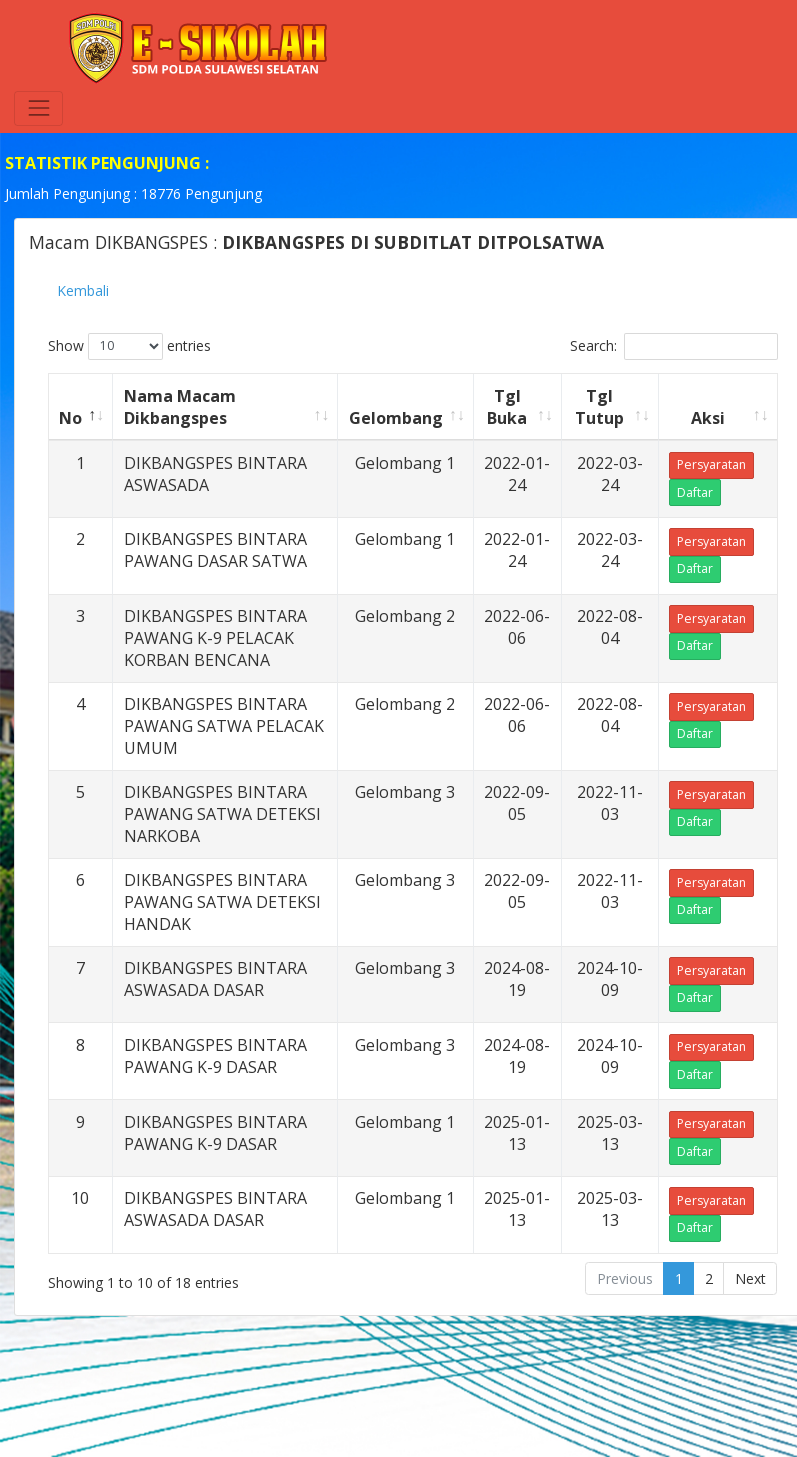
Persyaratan (711, 464)
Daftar (695, 492)
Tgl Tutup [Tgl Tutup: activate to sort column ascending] (599, 407)
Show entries (129, 346)
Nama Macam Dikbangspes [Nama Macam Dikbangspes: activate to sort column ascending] (180, 407)
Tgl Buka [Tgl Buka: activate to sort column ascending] (507, 407)
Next (750, 1278)
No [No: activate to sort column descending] (70, 418)
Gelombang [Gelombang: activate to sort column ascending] (396, 418)
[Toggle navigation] (38, 108)
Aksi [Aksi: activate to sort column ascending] (708, 418)
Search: (673, 346)
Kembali (83, 290)
